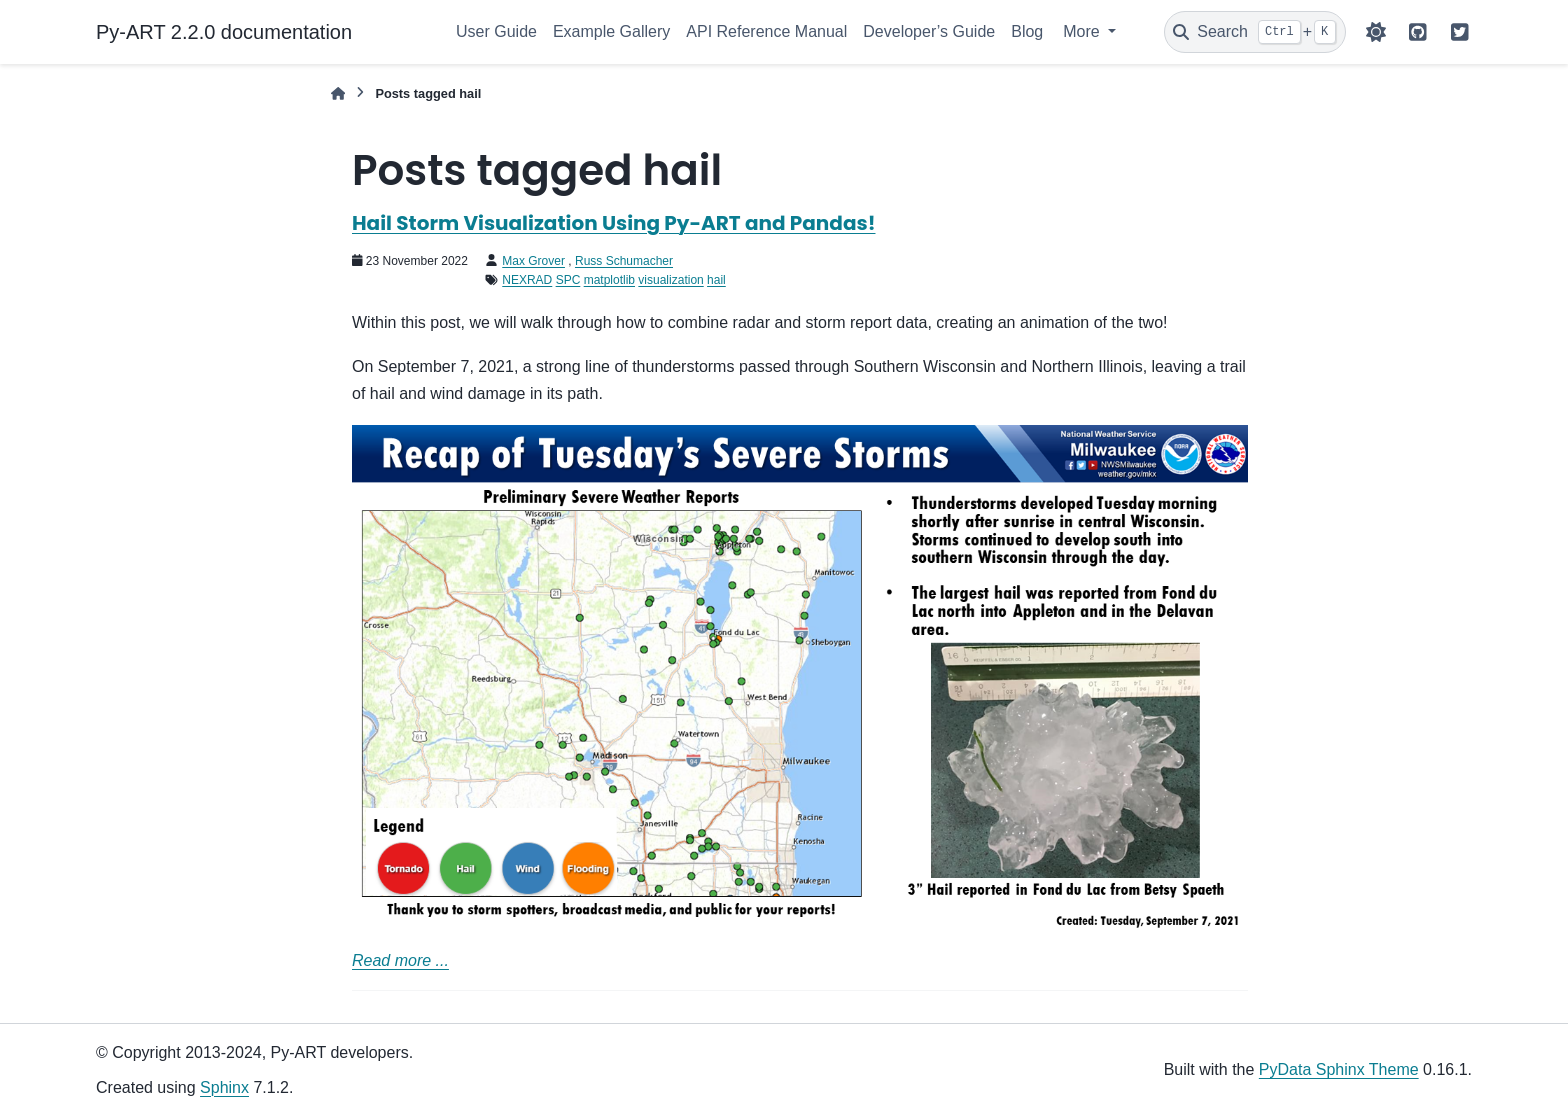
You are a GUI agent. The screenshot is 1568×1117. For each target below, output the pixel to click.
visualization (670, 280)
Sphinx (224, 1087)
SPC (568, 280)
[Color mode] (1376, 32)
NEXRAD (527, 280)
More (1083, 31)
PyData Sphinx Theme (1339, 1069)
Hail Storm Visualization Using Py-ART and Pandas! (613, 223)
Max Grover (533, 261)
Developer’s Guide (929, 31)
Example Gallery (611, 31)
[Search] (1255, 32)
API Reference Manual (766, 31)
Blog (1027, 31)
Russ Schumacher (624, 261)
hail (716, 280)
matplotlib (609, 280)
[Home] (338, 93)
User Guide (496, 31)
